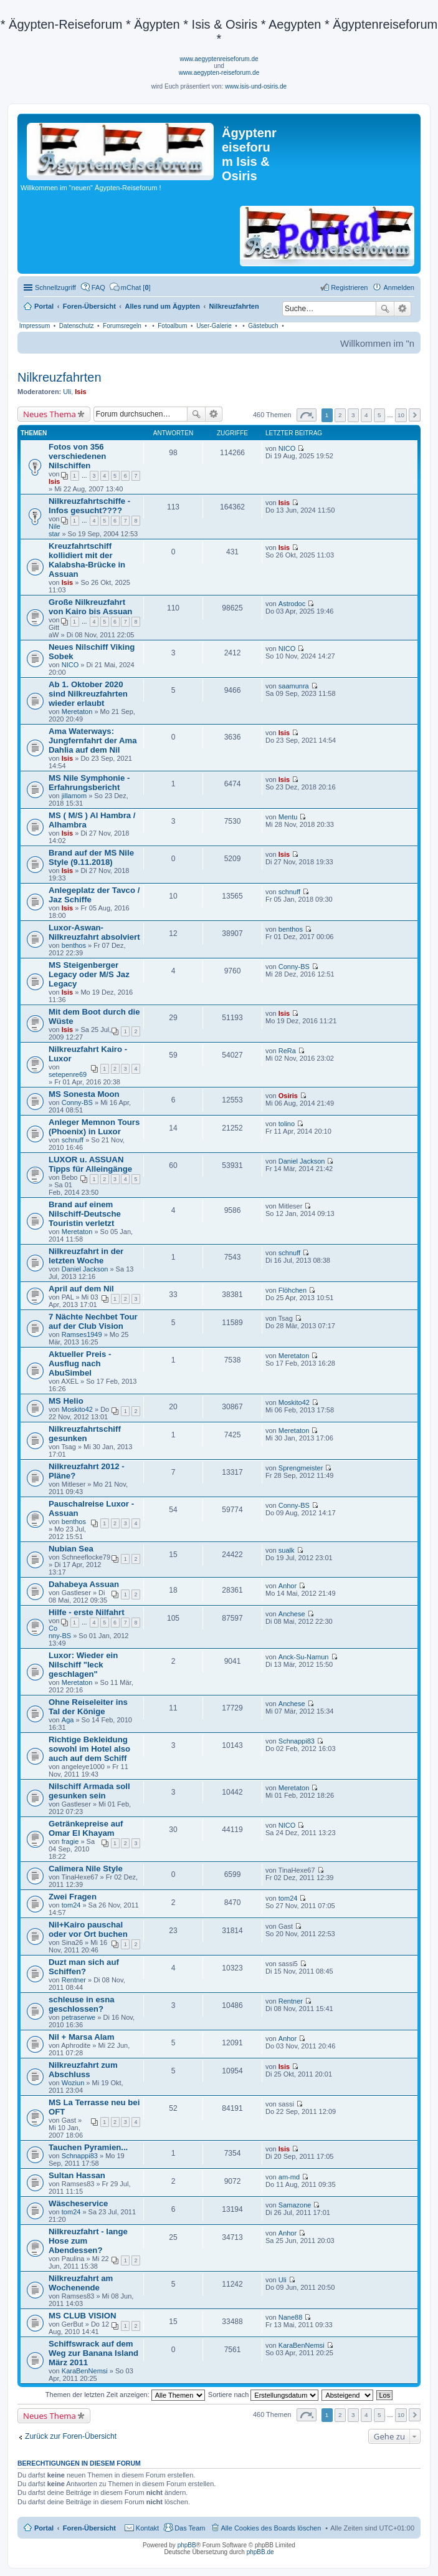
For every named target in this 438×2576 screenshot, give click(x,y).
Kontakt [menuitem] (147, 2528)
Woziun (73, 2082)
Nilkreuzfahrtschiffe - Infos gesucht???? (89, 505)
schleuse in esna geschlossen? (82, 2004)
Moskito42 (77, 1409)
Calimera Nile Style (86, 1868)
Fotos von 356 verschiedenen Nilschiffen (77, 456)
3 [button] (353, 415)
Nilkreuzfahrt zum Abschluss (83, 2069)
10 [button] (401, 415)
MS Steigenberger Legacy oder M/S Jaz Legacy (89, 974)
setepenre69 (68, 1074)
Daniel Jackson (302, 1161)
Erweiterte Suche (402, 308)
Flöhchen (293, 1290)
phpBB (187, 2545)
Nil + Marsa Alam (81, 2037)
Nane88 (291, 2317)
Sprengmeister (301, 1468)
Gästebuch (263, 325)
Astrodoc (292, 603)
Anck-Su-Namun (304, 1657)
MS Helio (66, 1401)
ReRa (287, 1050)
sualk (287, 1550)
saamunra (294, 686)
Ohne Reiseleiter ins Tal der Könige (88, 1706)
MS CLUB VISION (82, 2315)
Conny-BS (294, 966)
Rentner (74, 1980)
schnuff (289, 891)
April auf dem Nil (81, 1288)
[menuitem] (130, 287)
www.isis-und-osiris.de (256, 86)
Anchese (292, 1614)
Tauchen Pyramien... (88, 2147)
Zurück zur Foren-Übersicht (71, 2436)
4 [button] (366, 415)
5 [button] (379, 415)
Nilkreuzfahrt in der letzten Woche (86, 1256)
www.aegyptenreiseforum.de (218, 58)
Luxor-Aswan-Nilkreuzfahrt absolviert (94, 932)
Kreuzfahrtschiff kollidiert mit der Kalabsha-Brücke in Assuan (87, 560)
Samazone (295, 2205)
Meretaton (77, 711)
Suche (385, 308)
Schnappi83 (297, 1741)
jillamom (74, 795)
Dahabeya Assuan (84, 1584)
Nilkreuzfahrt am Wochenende (81, 2283)
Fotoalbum (172, 325)
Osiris (288, 1095)
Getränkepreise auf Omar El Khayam (86, 1828)
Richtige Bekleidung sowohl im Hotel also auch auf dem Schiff (89, 1749)
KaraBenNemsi (85, 2371)
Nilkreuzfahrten (59, 377)
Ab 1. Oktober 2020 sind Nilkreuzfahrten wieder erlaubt (88, 694)
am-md (289, 2177)
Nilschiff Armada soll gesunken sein (89, 1791)
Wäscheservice (78, 2203)
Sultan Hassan (77, 2175)
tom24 (71, 1905)
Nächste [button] (415, 415)
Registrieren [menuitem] (349, 287)
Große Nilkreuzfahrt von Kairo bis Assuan (90, 606)
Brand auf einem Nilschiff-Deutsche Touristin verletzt (85, 1214)
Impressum (34, 325)
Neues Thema (49, 414)
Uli (67, 391)
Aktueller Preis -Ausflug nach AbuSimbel (80, 1363)
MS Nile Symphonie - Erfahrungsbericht (89, 782)
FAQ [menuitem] (98, 287)
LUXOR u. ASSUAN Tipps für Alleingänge (90, 1164)
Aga (68, 1720)
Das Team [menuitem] (189, 2528)
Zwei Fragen (73, 1896)
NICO (287, 448)
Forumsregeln (122, 325)
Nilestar (54, 530)
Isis (80, 391)
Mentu (288, 817)
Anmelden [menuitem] (398, 287)
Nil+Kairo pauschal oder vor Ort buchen (88, 1929)
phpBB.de (260, 2552)
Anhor (288, 1585)
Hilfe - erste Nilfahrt (87, 1612)
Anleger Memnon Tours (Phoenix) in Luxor (94, 1126)
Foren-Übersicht (89, 2528)
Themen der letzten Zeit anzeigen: (125, 2394)
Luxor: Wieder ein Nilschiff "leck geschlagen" (83, 1665)
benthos (74, 945)
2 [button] (340, 415)
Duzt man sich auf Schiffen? (84, 1966)
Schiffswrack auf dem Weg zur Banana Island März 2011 (93, 2353)
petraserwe (78, 2017)
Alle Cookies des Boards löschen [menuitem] (271, 2528)
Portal (44, 306)
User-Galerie (214, 325)
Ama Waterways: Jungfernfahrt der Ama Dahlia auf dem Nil (93, 740)
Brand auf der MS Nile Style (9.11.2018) (91, 857)
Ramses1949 (82, 1334)
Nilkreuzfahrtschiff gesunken (85, 1433)
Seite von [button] (307, 415)
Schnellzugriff (55, 287)
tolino (287, 1123)
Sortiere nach (263, 2394)
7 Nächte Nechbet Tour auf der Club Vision (93, 1321)
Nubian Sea (71, 1548)
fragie (70, 1841)
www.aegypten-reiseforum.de (219, 72)
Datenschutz (76, 325)
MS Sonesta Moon (84, 1094)
